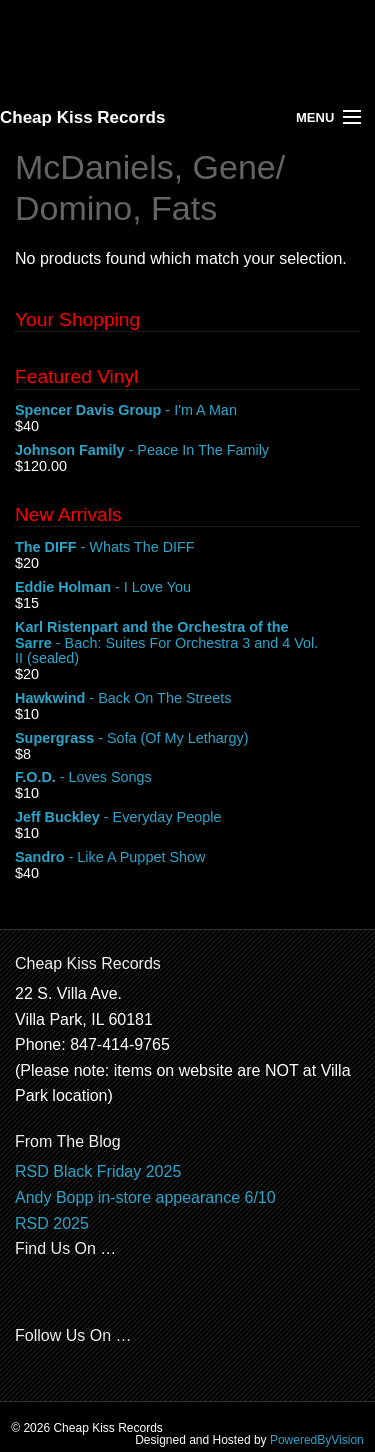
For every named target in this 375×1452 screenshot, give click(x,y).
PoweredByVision (317, 1440)
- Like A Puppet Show (187, 858)
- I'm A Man (187, 411)
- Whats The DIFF (187, 548)
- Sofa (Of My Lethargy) (187, 739)
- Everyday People (187, 818)
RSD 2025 (52, 1223)
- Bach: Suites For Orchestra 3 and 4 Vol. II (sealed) (187, 643)
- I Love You (187, 588)
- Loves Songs (187, 778)
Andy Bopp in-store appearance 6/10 (145, 1197)
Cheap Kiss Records (82, 117)
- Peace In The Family (187, 451)
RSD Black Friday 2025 (98, 1171)
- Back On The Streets (187, 699)
